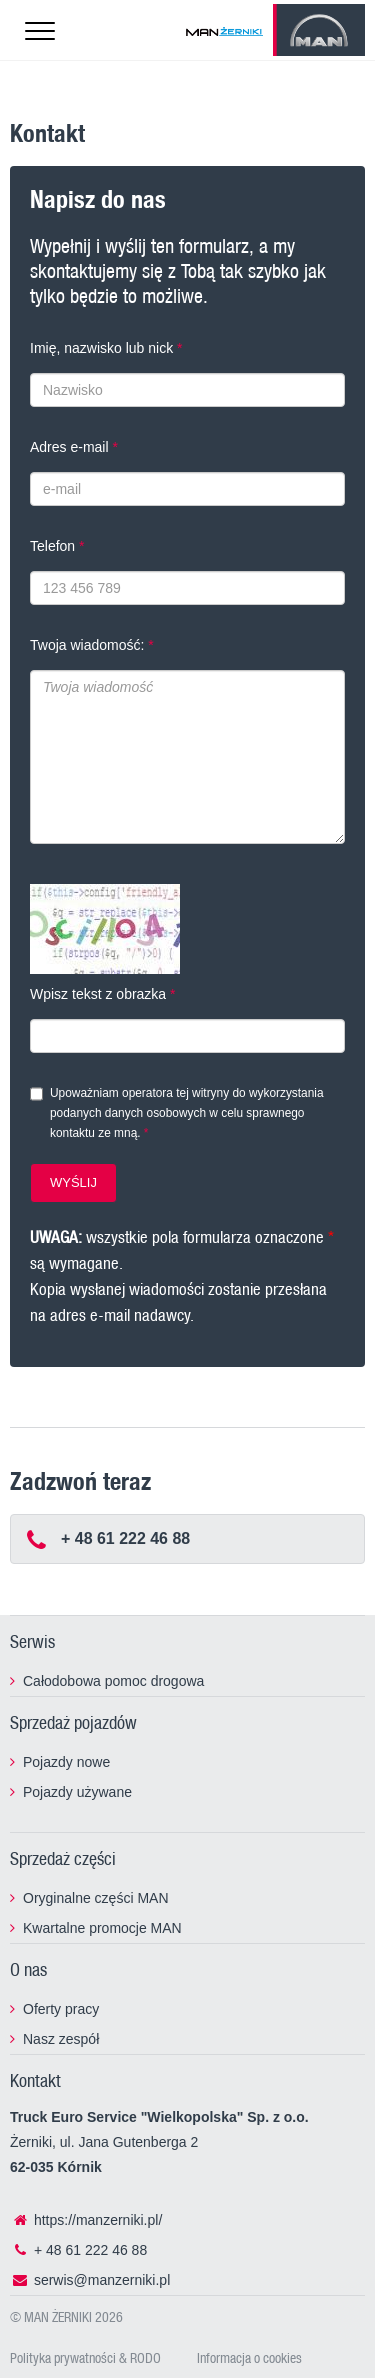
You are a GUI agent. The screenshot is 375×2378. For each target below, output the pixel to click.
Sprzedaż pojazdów (73, 1722)
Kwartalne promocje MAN (102, 1928)
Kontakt (35, 2080)
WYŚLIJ (73, 1182)
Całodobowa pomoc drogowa (113, 1681)
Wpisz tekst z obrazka (98, 994)
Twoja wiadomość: (87, 645)
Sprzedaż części (63, 1858)
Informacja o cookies (249, 2357)
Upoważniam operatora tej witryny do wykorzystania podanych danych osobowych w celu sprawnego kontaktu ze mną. (187, 1113)
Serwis (32, 1641)
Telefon (52, 546)
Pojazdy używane (77, 1792)
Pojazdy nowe (66, 1762)
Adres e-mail (69, 447)
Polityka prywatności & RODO (85, 2357)
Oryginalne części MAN (96, 1898)
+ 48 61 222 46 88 (78, 2250)
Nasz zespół (61, 2039)
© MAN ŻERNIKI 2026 (66, 2316)
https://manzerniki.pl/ (86, 2220)
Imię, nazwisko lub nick (101, 348)
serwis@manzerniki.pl (90, 2280)
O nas (28, 1969)
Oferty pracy (61, 2009)
